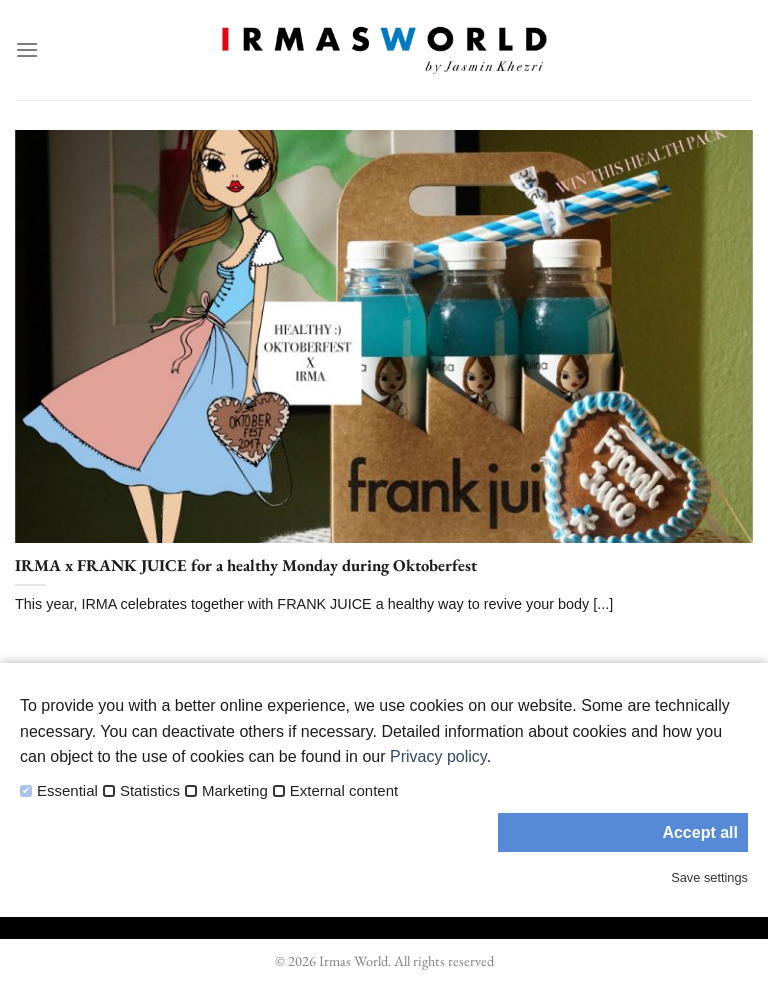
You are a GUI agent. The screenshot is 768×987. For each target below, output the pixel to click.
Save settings (709, 877)
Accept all (700, 832)
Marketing (235, 791)
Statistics (150, 791)
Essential (67, 791)
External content (344, 791)
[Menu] (27, 49)
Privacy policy (438, 756)
